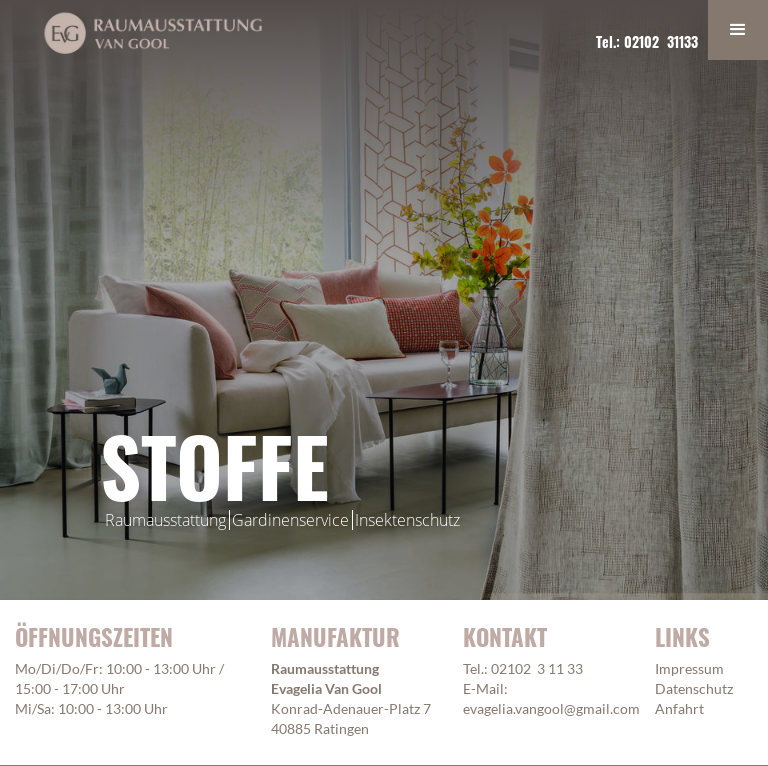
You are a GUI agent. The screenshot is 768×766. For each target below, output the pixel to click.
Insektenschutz (407, 520)
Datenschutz (694, 688)
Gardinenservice (290, 520)
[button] (738, 30)
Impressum (689, 668)
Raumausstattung (165, 520)
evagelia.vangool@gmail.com (551, 708)
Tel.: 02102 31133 (647, 41)
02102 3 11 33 (537, 668)
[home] (153, 33)
